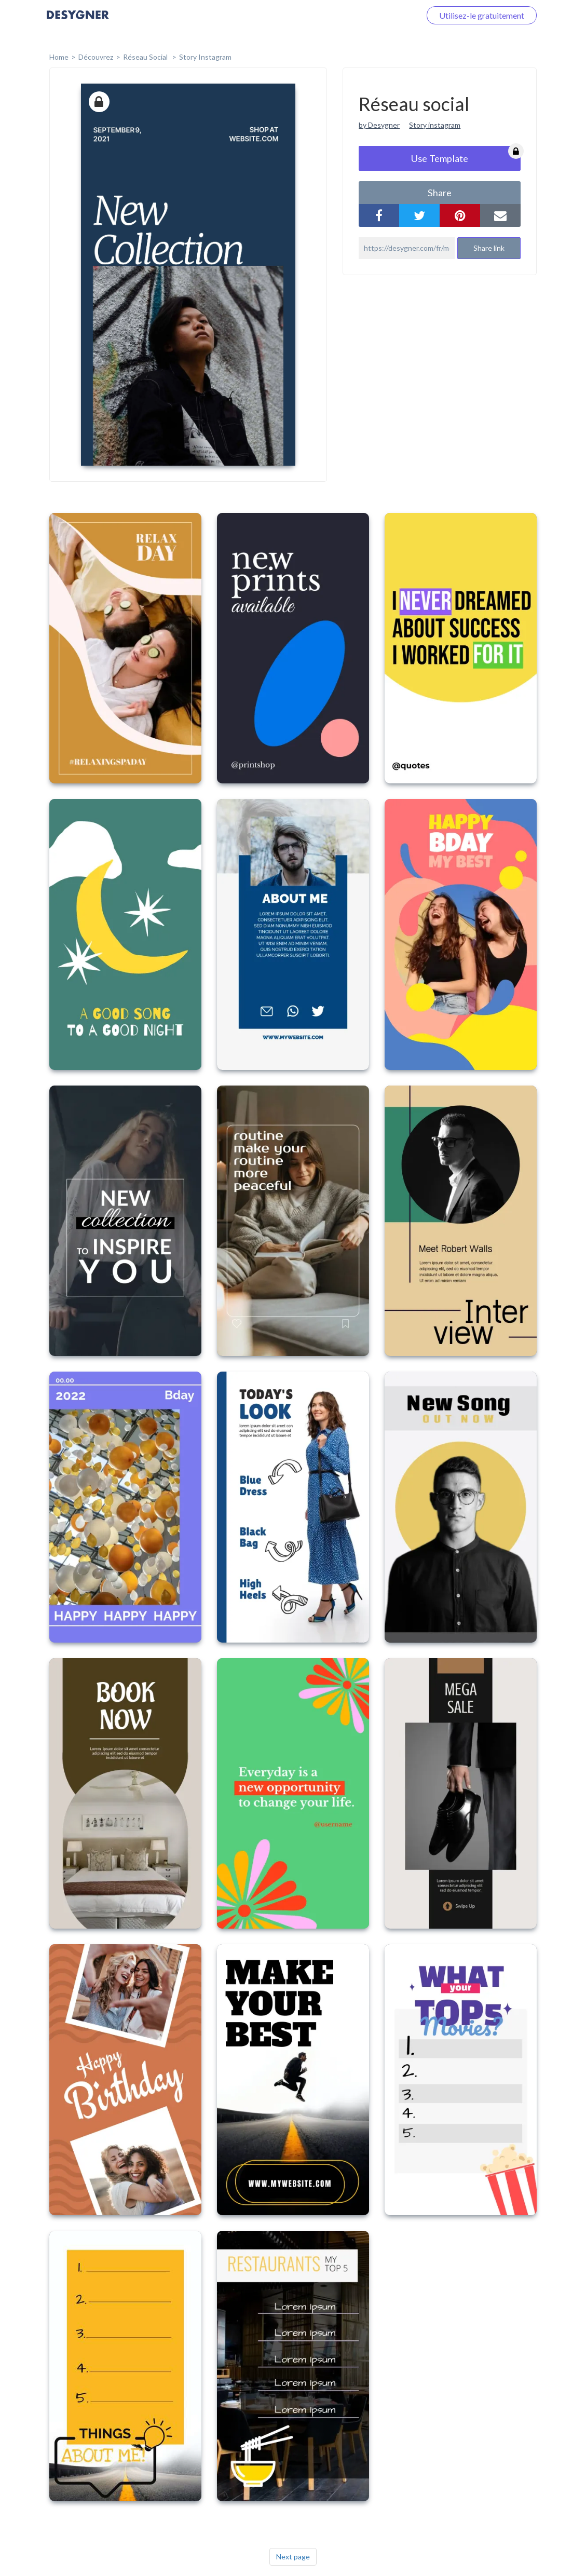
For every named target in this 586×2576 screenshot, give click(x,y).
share (440, 192)
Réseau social (146, 56)
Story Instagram (205, 56)
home (59, 56)
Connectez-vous (379, 15)
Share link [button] (489, 247)
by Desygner (379, 124)
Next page (293, 2556)
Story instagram (434, 124)
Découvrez (95, 56)
